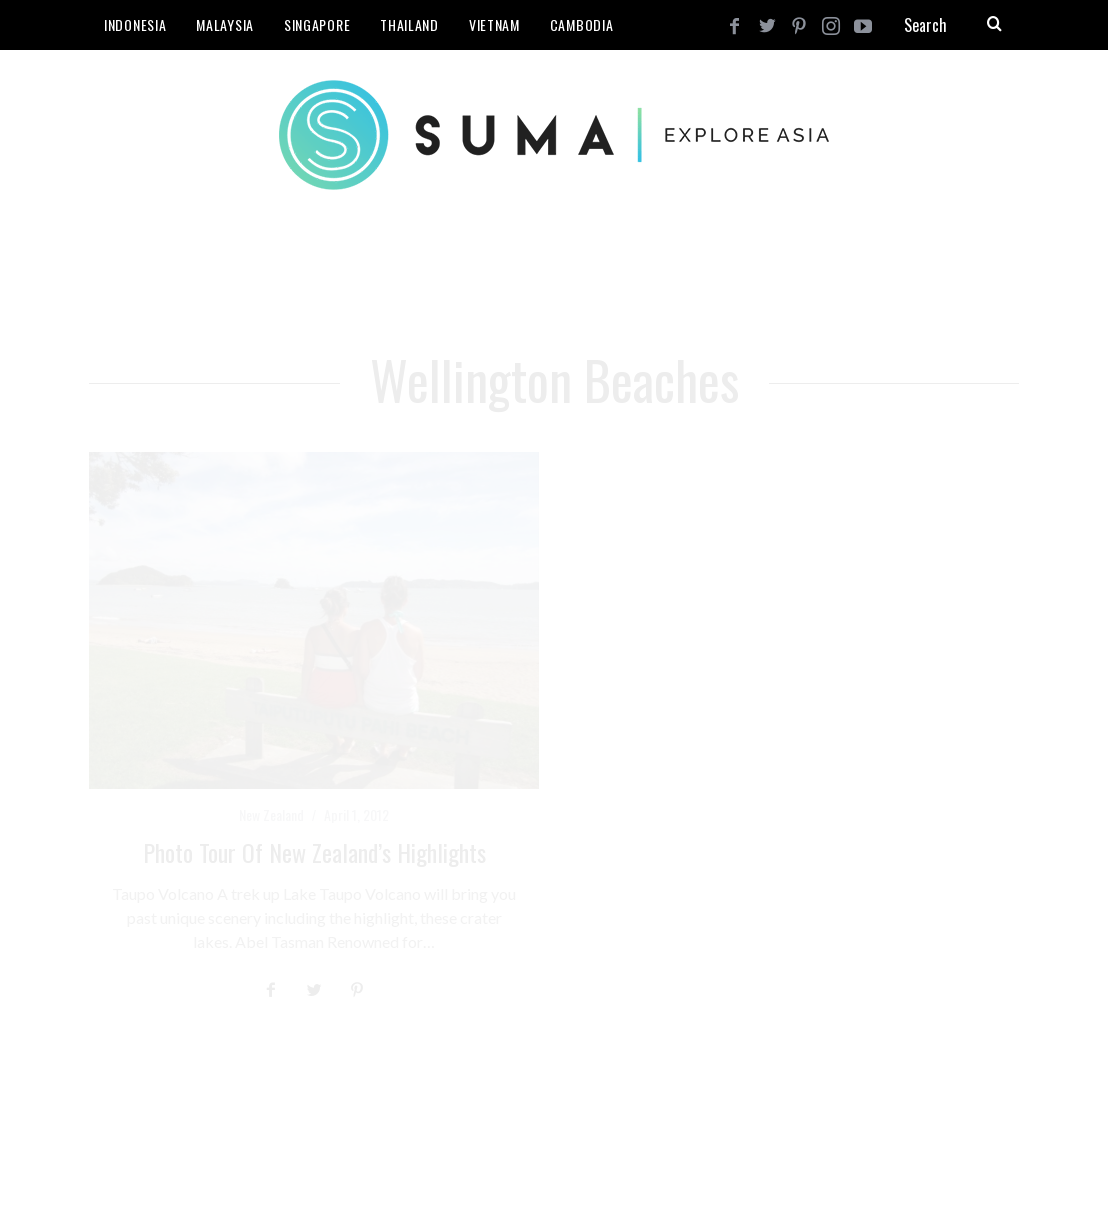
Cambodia (582, 24)
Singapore (317, 24)
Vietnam (494, 24)
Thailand (409, 24)
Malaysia (225, 24)
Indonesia (135, 24)
